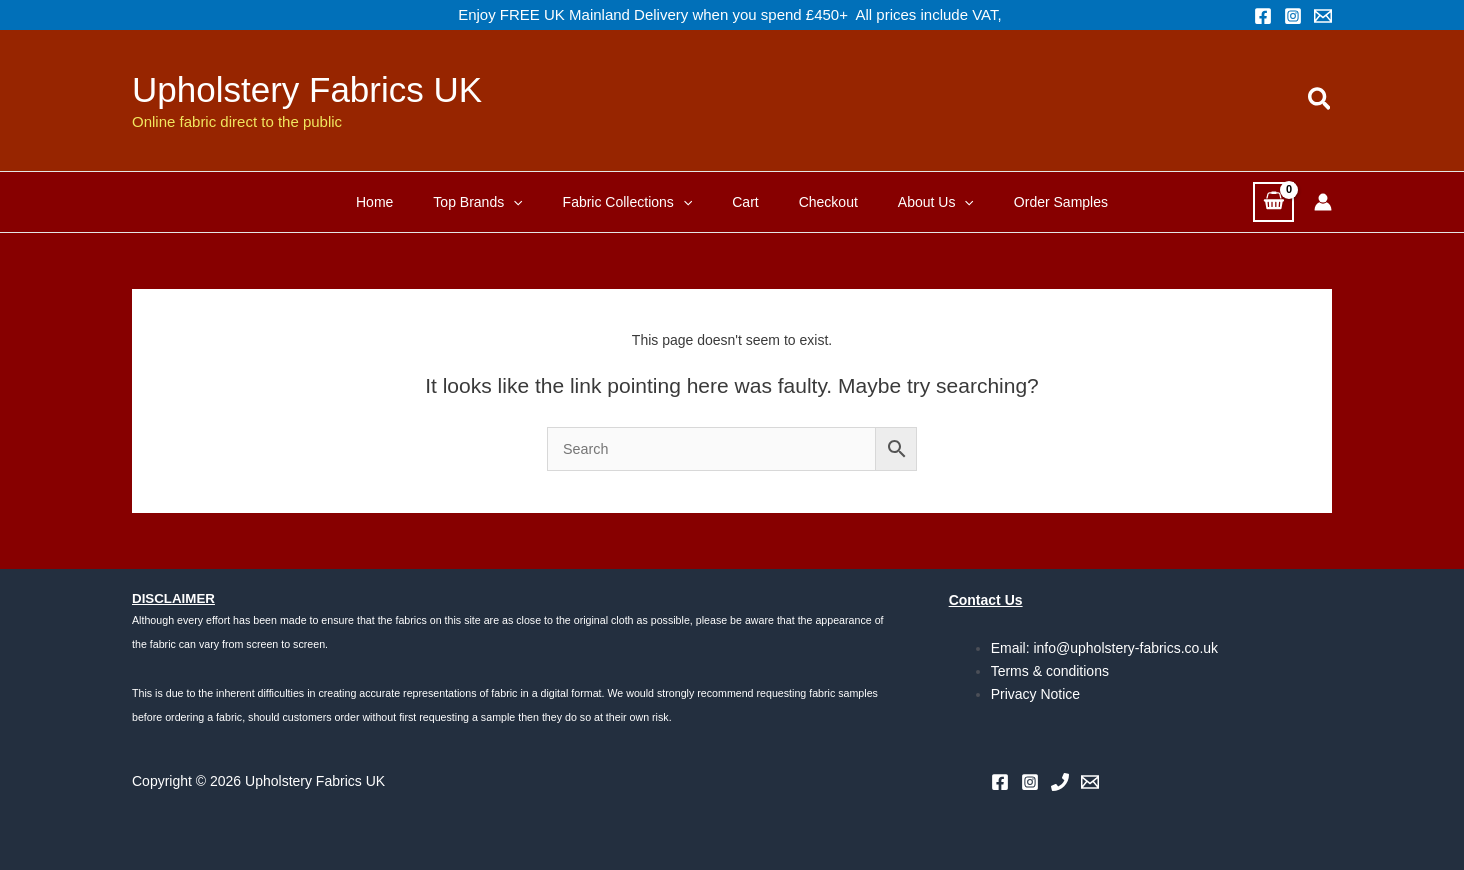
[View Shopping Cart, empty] (1273, 201)
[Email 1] (1323, 16)
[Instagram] (1293, 16)
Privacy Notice (1035, 694)
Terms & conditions (1050, 671)
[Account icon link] (1323, 202)
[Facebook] (1263, 16)
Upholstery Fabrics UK (307, 89)
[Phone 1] (1060, 782)
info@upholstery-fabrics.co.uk (1125, 648)
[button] (1320, 100)
